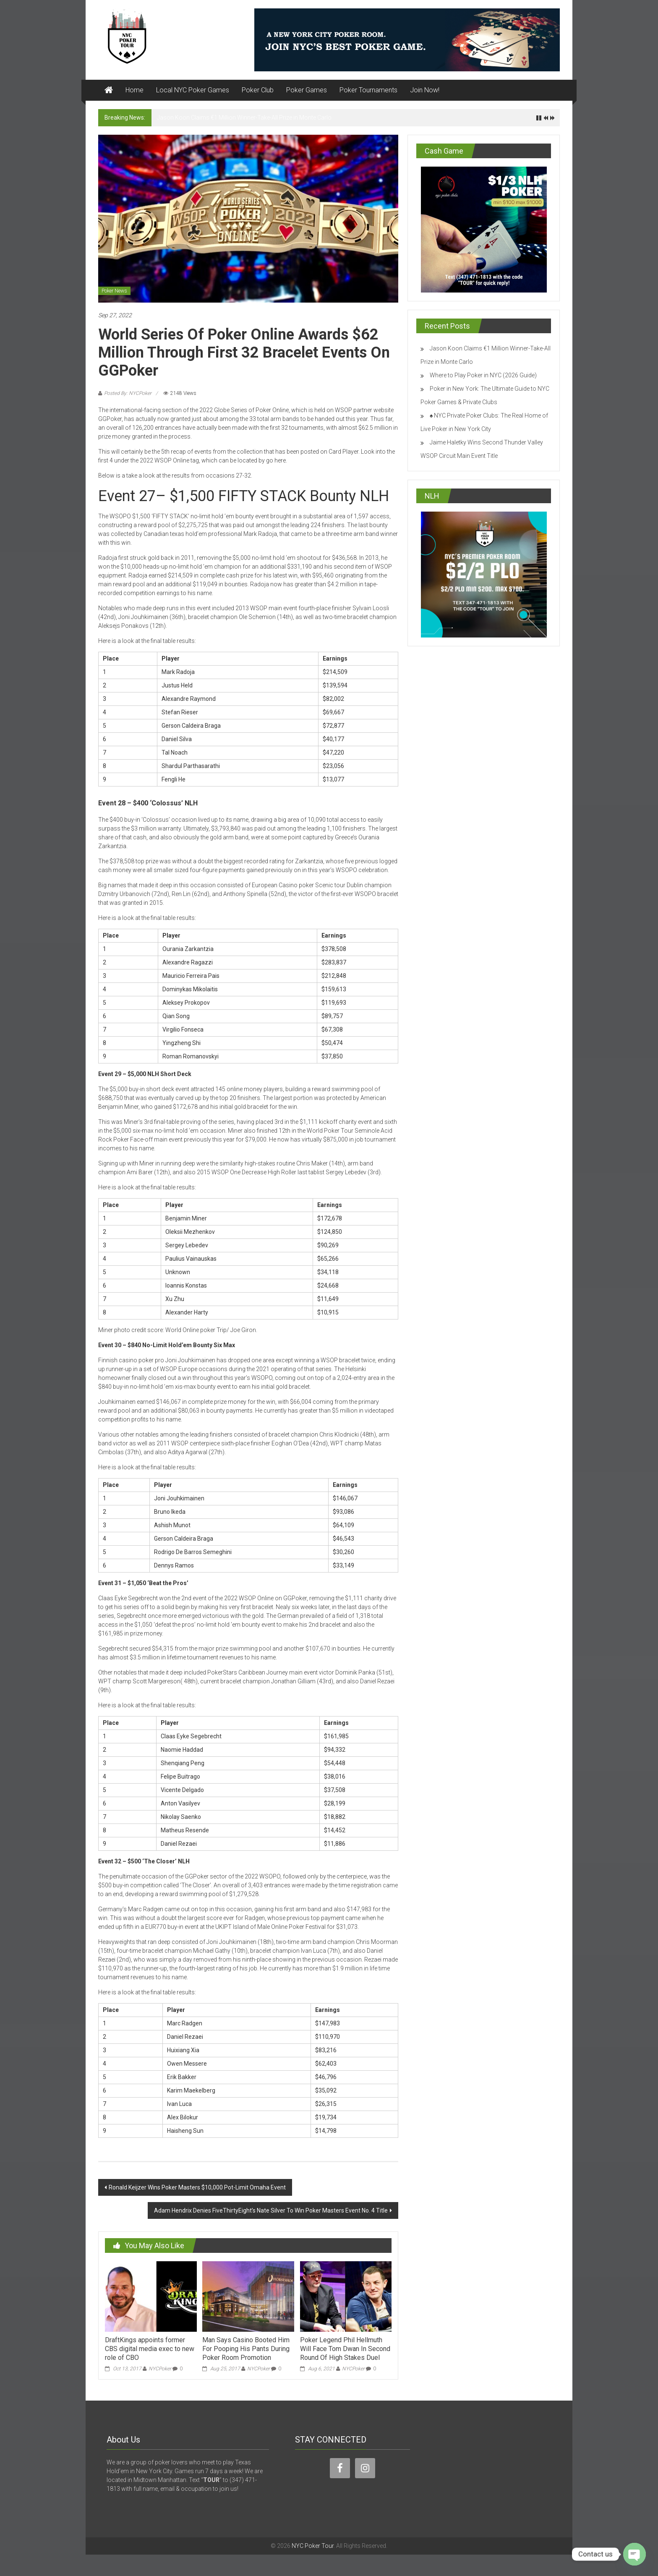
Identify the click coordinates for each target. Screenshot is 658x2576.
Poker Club (258, 90)
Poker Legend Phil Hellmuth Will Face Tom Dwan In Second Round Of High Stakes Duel (345, 2349)
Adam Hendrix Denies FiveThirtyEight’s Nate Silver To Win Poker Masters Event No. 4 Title (271, 2210)
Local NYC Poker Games (192, 90)
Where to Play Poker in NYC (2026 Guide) (483, 375)
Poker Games (306, 90)
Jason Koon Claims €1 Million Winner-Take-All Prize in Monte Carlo (244, 117)
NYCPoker (160, 2369)
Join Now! (424, 90)
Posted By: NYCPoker (127, 393)
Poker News (114, 291)
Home (134, 90)
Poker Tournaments (368, 90)
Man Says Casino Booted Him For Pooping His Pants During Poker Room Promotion (246, 2349)
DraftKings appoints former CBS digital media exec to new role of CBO (149, 2349)
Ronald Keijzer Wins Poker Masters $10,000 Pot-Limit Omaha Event (197, 2187)
